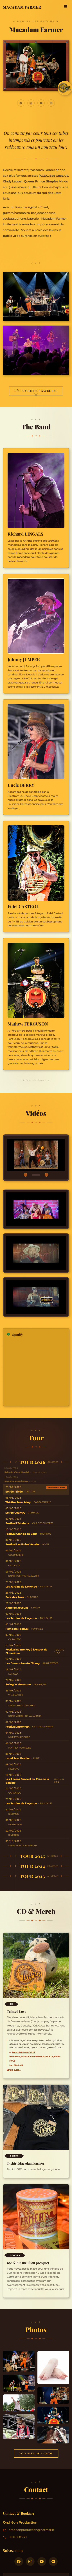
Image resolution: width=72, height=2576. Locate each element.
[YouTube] (41, 103)
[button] (19, 2361)
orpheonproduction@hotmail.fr (28, 2530)
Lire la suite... (14, 2070)
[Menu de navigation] (65, 7)
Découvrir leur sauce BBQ (36, 390)
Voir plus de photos (36, 2453)
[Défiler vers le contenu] (36, 397)
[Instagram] (31, 103)
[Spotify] (51, 103)
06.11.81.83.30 (15, 2537)
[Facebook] (20, 103)
